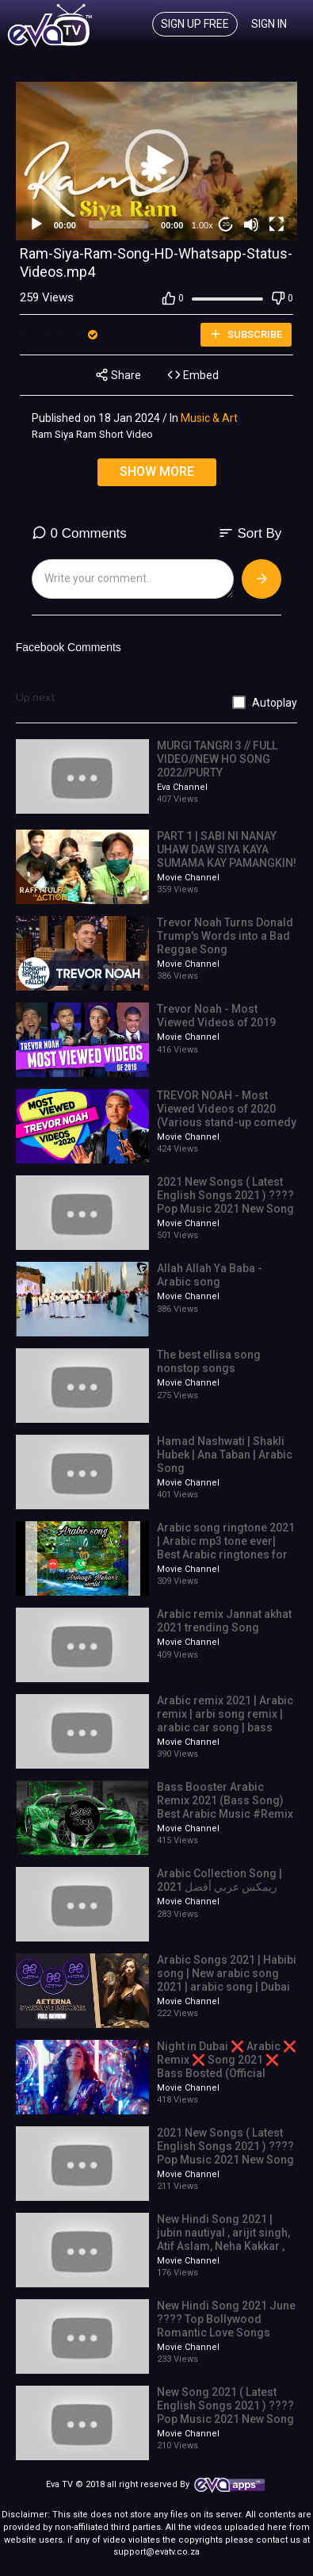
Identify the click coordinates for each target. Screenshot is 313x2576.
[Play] (36, 224)
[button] (157, 161)
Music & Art (209, 418)
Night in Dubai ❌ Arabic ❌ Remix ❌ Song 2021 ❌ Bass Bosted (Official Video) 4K (226, 2066)
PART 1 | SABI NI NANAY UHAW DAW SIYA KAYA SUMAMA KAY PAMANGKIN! (226, 849)
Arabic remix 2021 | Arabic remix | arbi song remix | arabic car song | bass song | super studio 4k (225, 1720)
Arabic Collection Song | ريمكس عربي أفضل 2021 (219, 1880)
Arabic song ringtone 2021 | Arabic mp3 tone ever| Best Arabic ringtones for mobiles (226, 1547)
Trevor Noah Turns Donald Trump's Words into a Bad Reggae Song (225, 936)
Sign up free (195, 23)
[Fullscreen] (276, 224)
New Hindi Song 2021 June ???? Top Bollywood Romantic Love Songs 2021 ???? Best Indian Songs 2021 (226, 2332)
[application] (157, 161)
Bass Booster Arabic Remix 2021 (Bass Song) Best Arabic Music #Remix (225, 1800)
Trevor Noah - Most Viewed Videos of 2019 (216, 1015)
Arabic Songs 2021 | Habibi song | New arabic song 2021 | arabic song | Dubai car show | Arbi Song (226, 1979)
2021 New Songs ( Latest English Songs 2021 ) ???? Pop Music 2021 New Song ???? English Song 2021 (225, 1201)
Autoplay (274, 702)
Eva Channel (60, 334)
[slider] (118, 224)
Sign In (269, 23)
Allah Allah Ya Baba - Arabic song (209, 1275)
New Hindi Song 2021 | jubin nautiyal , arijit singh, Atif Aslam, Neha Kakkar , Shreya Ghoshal (223, 2239)
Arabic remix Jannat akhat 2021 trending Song (224, 1621)
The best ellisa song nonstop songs (209, 1361)
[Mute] (251, 224)
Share (118, 374)
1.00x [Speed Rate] (202, 225)
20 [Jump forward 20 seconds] (226, 224)
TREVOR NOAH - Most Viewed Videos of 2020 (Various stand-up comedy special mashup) (226, 1115)
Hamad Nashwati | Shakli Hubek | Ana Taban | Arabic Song (224, 1454)
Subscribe (245, 334)
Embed (193, 374)
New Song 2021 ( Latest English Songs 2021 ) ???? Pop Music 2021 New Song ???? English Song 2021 (225, 2412)
